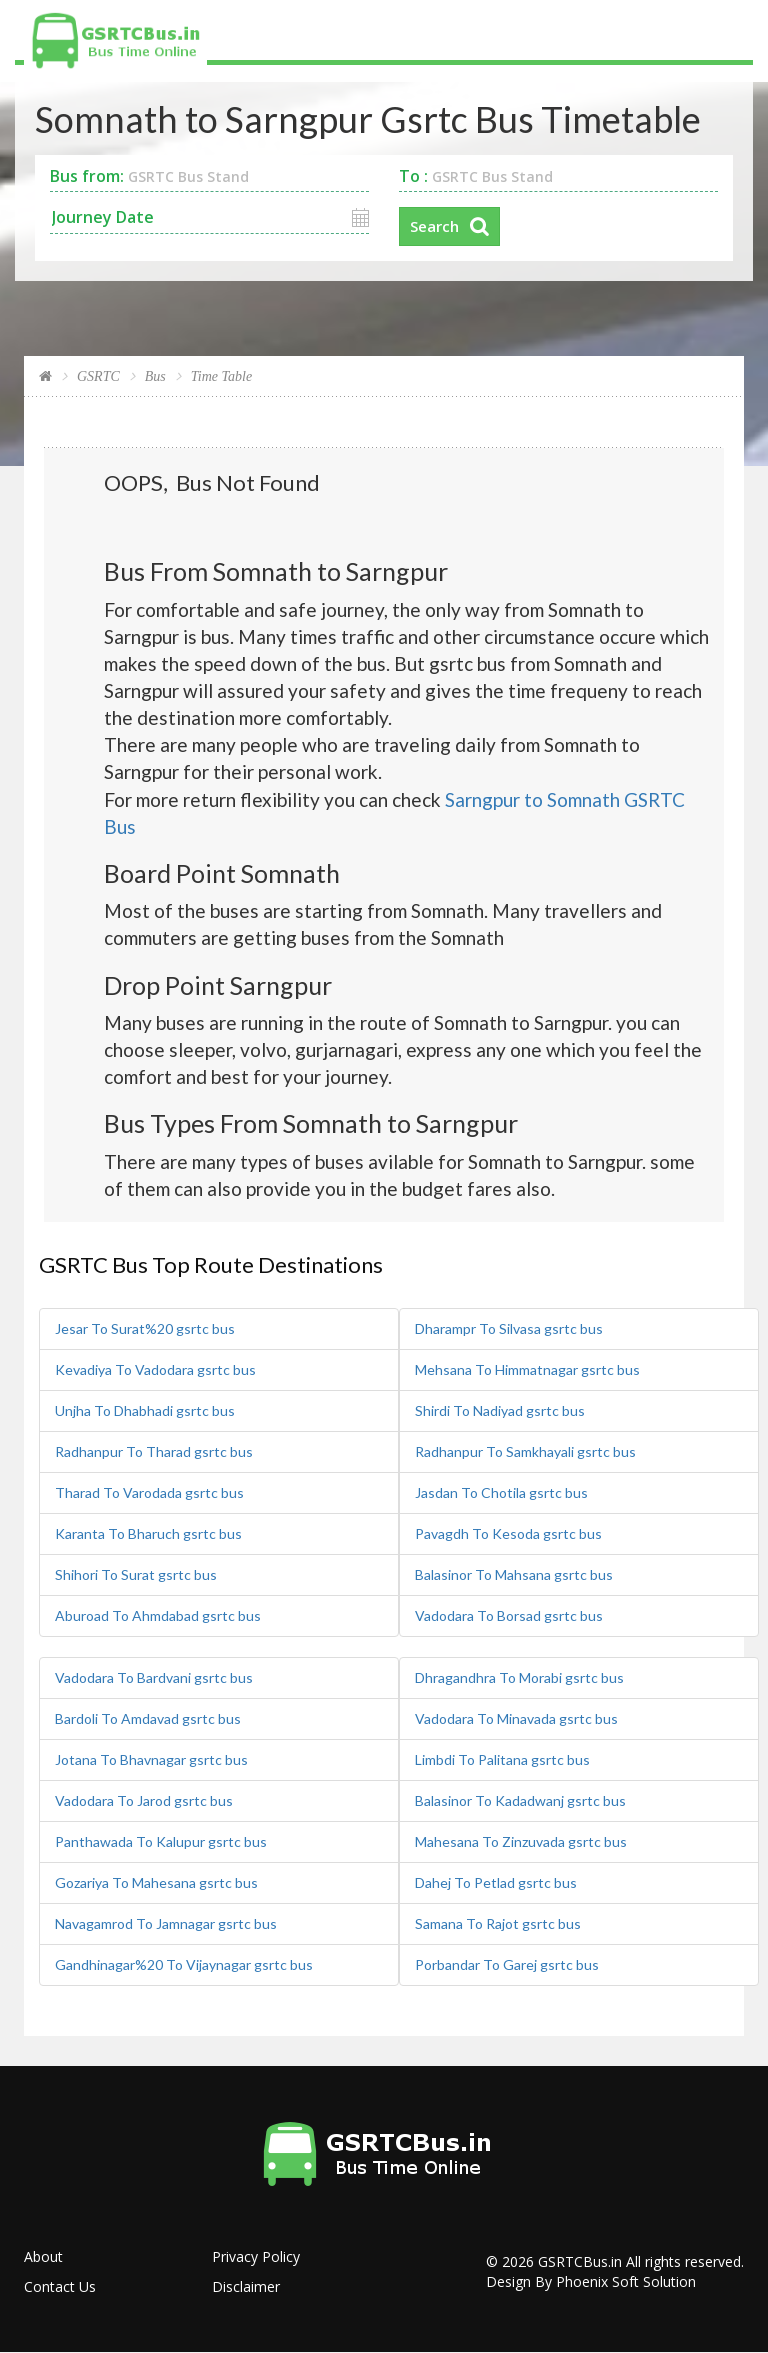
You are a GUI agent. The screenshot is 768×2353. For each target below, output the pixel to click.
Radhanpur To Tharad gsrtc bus (154, 1451)
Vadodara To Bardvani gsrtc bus (154, 1677)
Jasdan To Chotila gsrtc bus (501, 1492)
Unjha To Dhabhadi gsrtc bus (145, 1410)
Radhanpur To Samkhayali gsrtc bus (525, 1451)
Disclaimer (246, 2286)
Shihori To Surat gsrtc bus (136, 1574)
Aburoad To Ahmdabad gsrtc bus (158, 1615)
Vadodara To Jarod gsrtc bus (144, 1800)
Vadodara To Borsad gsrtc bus (509, 1615)
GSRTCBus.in (580, 2261)
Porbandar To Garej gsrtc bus (507, 1964)
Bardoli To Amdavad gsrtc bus (148, 1718)
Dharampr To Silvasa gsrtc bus (509, 1328)
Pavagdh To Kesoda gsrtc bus (508, 1533)
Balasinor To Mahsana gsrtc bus (514, 1574)
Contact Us (60, 2286)
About (43, 2256)
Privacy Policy (256, 2256)
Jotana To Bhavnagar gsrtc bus (151, 1759)
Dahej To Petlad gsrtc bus (496, 1882)
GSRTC (98, 376)
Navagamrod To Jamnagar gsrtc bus (166, 1923)
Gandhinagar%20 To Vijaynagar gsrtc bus (184, 1964)
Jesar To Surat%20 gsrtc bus (145, 1328)
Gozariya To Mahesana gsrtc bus (156, 1882)
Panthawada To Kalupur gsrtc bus (161, 1841)
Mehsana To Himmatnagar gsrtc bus (527, 1369)
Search (434, 226)
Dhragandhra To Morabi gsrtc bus (519, 1677)
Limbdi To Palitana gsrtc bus (502, 1759)
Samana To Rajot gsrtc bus (498, 1923)
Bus (155, 376)
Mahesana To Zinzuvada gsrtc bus (521, 1841)
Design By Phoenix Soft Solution (591, 2281)
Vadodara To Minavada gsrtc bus (516, 1718)
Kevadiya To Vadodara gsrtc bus (155, 1369)
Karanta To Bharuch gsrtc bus (148, 1533)
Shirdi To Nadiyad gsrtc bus (500, 1410)
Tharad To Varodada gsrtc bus (149, 1492)
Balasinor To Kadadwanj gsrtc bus (520, 1800)
